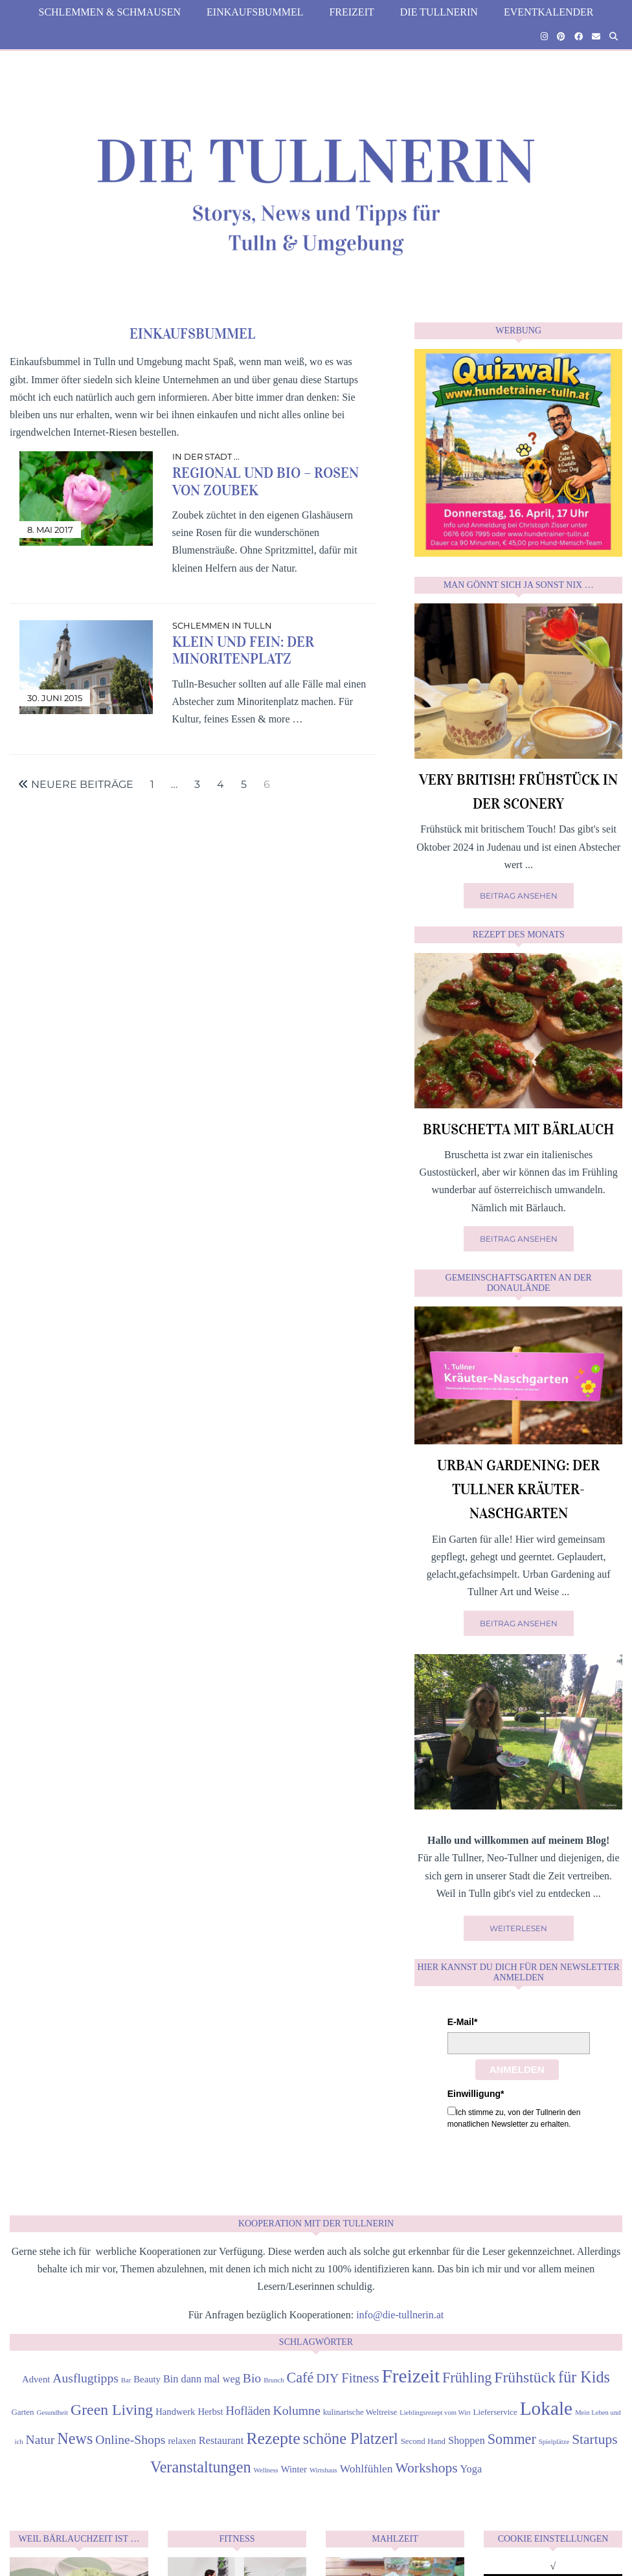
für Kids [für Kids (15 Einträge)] (584, 2377)
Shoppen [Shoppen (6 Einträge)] (466, 2440)
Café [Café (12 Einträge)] (300, 2377)
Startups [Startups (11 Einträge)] (594, 2439)
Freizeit (351, 11)
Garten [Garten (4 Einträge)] (22, 2412)
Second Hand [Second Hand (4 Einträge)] (423, 2441)
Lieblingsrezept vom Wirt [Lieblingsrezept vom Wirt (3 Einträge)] (435, 2412)
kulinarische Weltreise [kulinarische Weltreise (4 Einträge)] (360, 2412)
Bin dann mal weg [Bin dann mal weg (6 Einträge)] (201, 2379)
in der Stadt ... (206, 456)
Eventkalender (549, 11)
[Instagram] (544, 37)
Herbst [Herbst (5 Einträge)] (210, 2411)
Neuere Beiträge (75, 784)
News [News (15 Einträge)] (75, 2438)
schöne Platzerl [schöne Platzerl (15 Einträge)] (350, 2438)
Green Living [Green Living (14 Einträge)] (112, 2409)
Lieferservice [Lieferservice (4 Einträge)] (495, 2412)
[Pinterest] (561, 37)
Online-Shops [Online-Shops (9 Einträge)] (130, 2439)
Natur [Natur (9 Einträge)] (40, 2439)
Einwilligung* (475, 2094)
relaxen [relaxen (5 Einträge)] (182, 2441)
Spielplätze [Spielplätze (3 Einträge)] (554, 2441)
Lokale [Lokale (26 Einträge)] (546, 2408)
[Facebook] (578, 37)
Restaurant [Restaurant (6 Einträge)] (221, 2440)
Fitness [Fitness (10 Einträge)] (360, 2378)
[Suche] (613, 37)
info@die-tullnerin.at (400, 2314)
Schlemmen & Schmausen (109, 11)
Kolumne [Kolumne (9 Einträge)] (297, 2410)
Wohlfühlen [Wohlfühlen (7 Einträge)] (366, 2468)
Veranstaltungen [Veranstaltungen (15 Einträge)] (200, 2467)
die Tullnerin (439, 11)
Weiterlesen (518, 1928)
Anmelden (517, 2069)
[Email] (596, 37)
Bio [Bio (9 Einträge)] (252, 2378)
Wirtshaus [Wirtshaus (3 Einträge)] (323, 2470)
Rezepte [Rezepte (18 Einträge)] (273, 2438)
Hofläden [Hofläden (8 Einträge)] (248, 2410)
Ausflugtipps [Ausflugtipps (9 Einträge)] (85, 2378)
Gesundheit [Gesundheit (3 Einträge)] (53, 2412)
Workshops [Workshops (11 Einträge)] (426, 2468)
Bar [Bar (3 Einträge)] (126, 2380)
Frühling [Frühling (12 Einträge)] (466, 2377)
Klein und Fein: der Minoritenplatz (243, 650)
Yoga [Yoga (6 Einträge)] (471, 2469)
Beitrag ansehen (519, 896)
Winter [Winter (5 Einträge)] (294, 2469)
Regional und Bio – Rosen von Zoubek (265, 481)
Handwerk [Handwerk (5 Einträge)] (175, 2411)
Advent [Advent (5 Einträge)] (36, 2379)
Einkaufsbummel (255, 11)
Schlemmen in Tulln (222, 625)
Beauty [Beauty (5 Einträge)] (147, 2379)
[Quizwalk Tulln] (518, 553)
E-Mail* (462, 2022)
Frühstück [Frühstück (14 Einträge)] (525, 2377)
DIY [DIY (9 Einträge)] (327, 2378)
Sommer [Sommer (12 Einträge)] (512, 2439)
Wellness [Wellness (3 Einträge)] (266, 2470)
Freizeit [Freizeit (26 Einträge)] (410, 2376)
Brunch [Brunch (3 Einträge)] (274, 2380)
